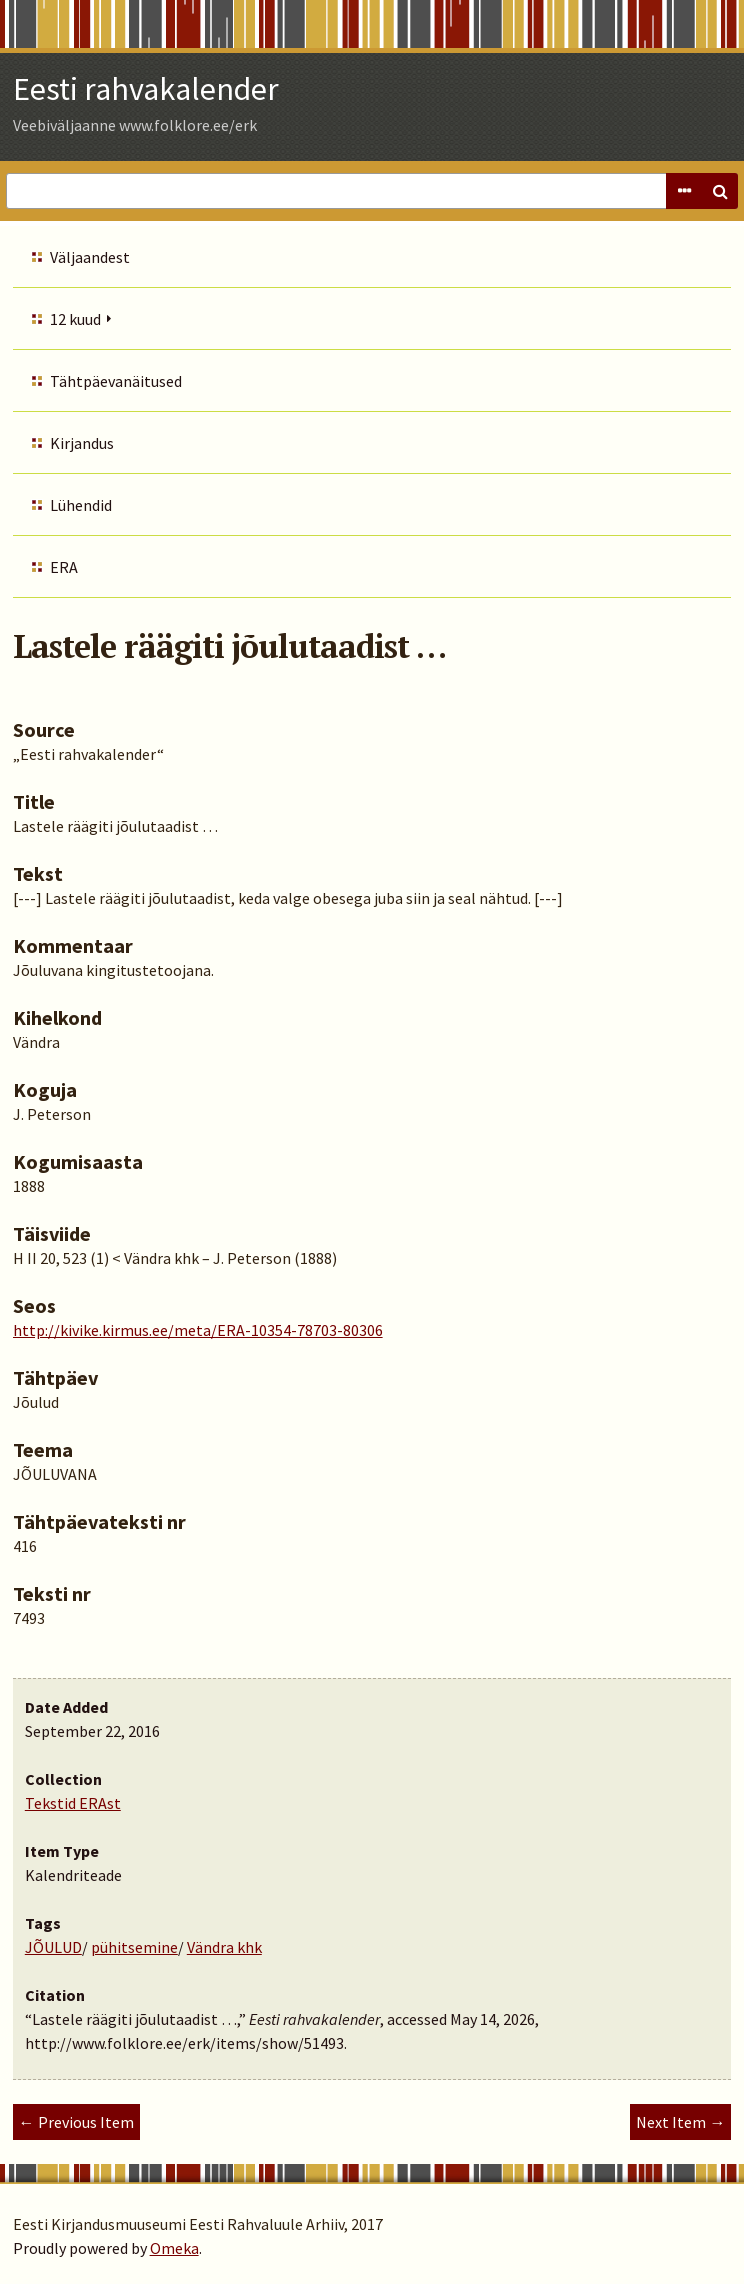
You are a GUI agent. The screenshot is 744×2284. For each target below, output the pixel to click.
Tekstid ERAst (73, 1803)
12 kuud (75, 319)
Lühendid (81, 505)
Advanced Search (684, 191)
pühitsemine (134, 1947)
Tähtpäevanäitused (116, 381)
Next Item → (680, 2122)
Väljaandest (90, 257)
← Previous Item (76, 2122)
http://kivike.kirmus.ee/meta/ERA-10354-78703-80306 (198, 1330)
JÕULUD (53, 1947)
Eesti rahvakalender (146, 89)
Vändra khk (224, 1947)
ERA (64, 567)
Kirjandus (82, 443)
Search (720, 191)
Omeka (174, 2248)
